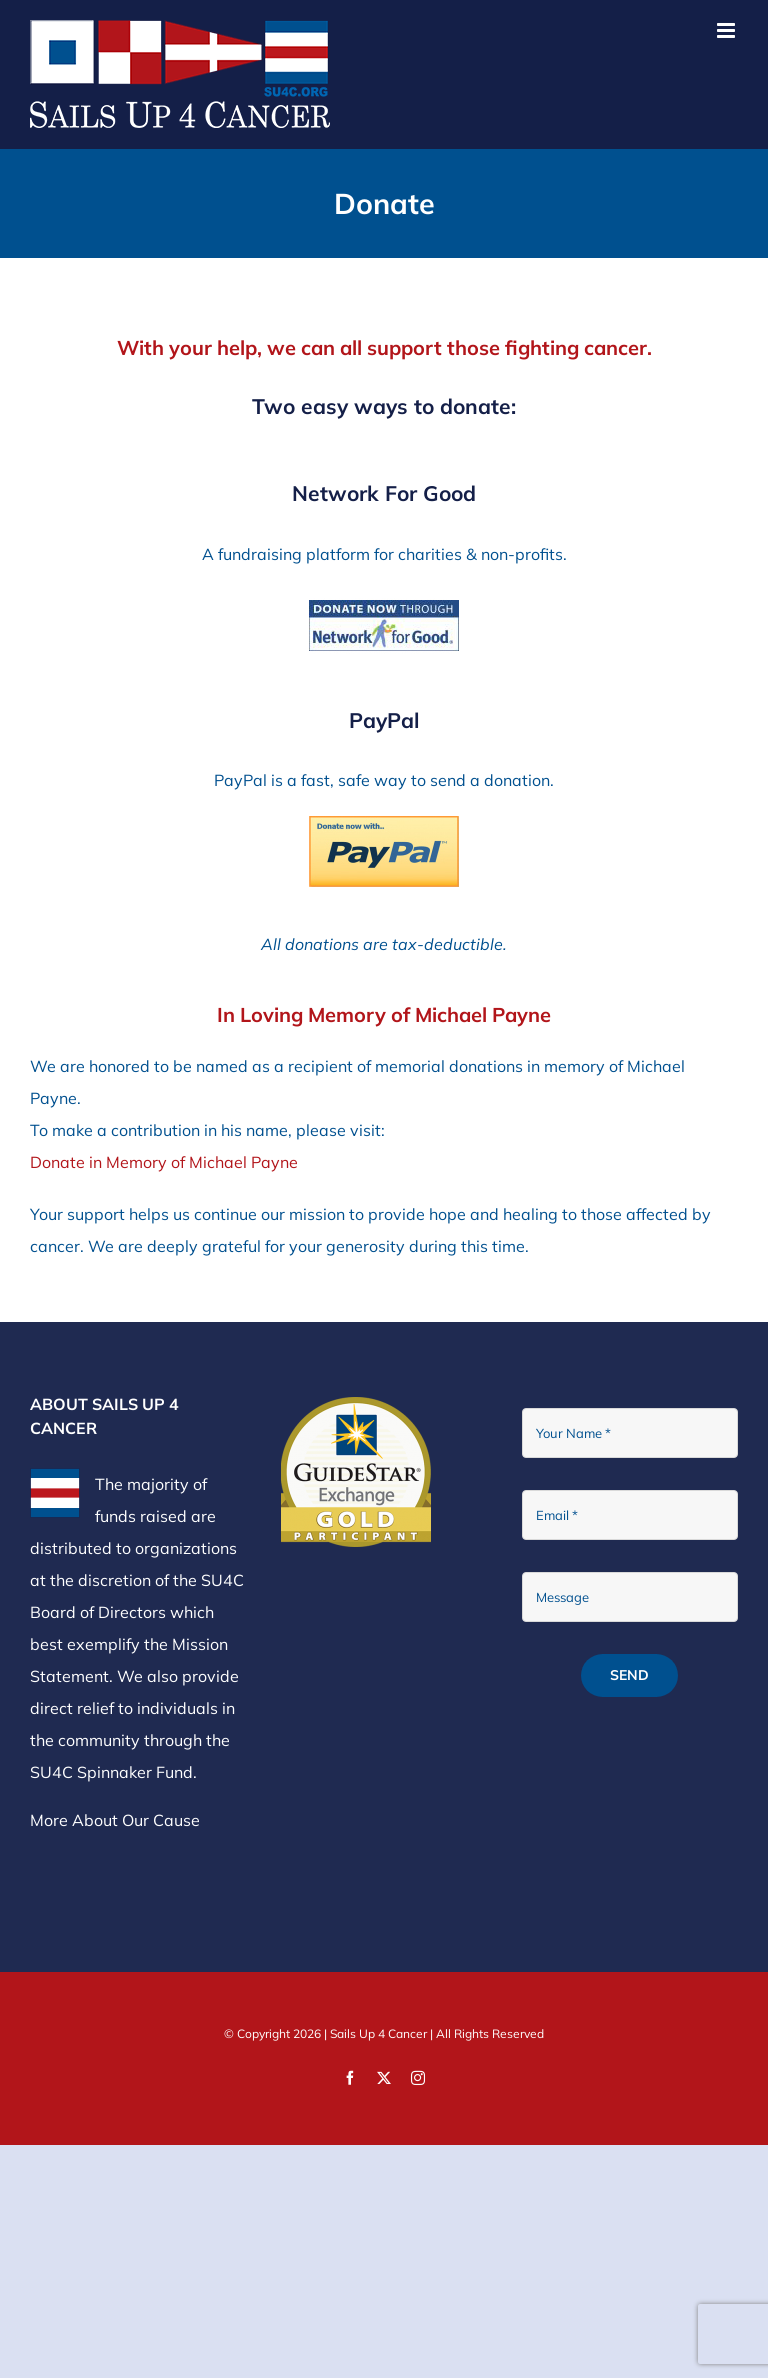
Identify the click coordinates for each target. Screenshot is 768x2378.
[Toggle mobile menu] (727, 30)
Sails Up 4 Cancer (378, 2033)
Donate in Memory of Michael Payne (164, 1162)
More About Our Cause (115, 1820)
